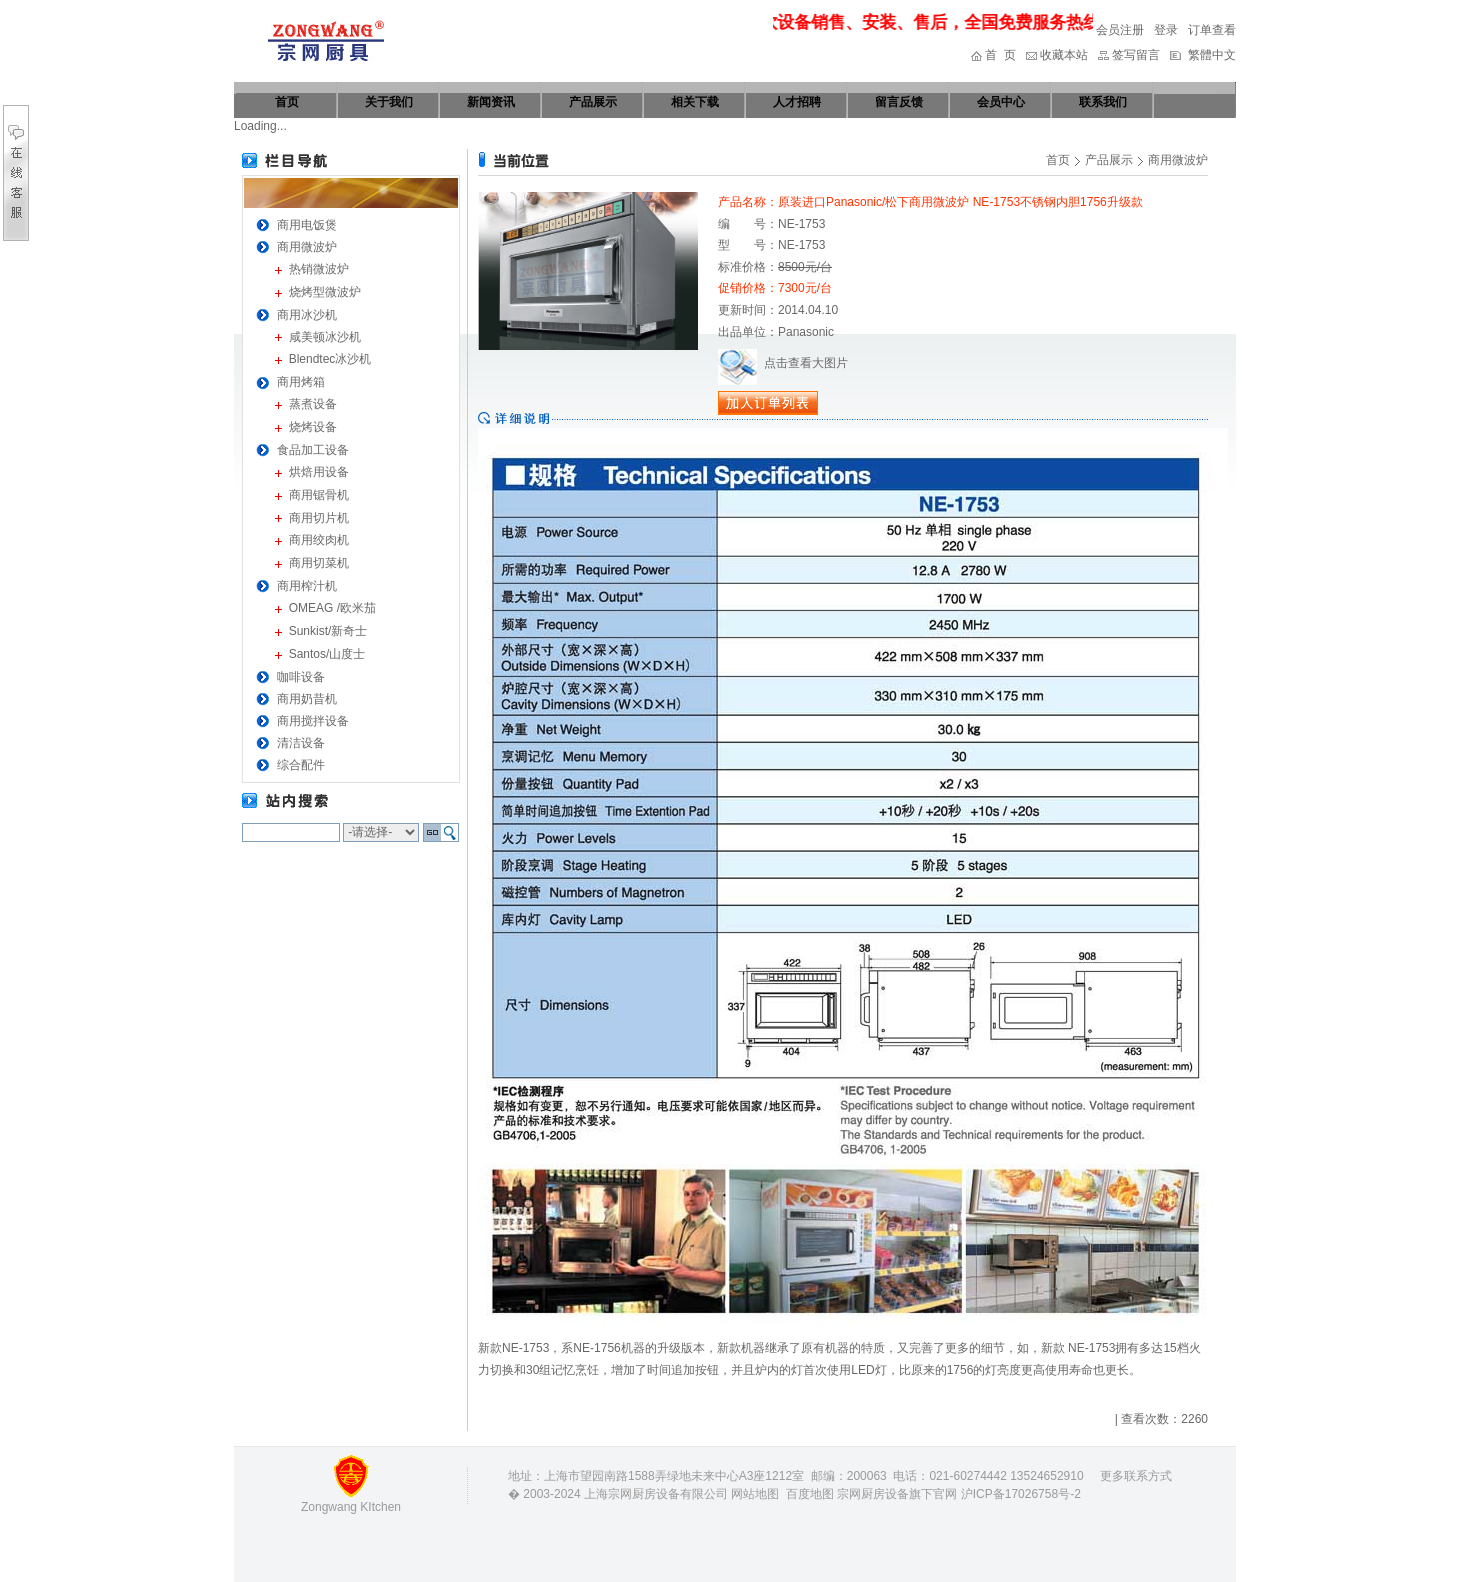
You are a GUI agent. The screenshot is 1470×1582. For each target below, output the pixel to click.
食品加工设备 (313, 450)
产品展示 (593, 102)
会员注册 (1120, 30)
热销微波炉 (319, 269)
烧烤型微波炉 (325, 292)
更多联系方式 (1136, 1476)
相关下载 (695, 102)
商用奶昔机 (307, 699)
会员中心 (1001, 102)
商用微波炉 (307, 247)
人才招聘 (797, 102)
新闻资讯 (491, 102)
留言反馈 (899, 102)
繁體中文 (1212, 55)
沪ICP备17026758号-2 (1021, 1494)
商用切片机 (319, 518)
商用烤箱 (301, 382)
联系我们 (1103, 102)
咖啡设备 (301, 677)
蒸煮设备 (313, 404)
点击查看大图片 (783, 363)
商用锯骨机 (319, 495)
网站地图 (755, 1494)
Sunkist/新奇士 (328, 631)
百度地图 (810, 1494)
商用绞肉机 (319, 540)
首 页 (1000, 55)
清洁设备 (301, 743)
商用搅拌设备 (313, 721)
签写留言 (1136, 55)
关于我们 (389, 102)
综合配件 (301, 765)
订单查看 (1212, 30)
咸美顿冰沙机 (325, 337)
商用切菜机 (319, 563)
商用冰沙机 (307, 315)
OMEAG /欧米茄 (332, 608)
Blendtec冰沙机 (330, 359)
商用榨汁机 (307, 586)
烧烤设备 (313, 427)
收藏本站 (1064, 55)
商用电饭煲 (307, 225)
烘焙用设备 (319, 472)
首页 (287, 102)
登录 (1166, 30)
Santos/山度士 (327, 654)
